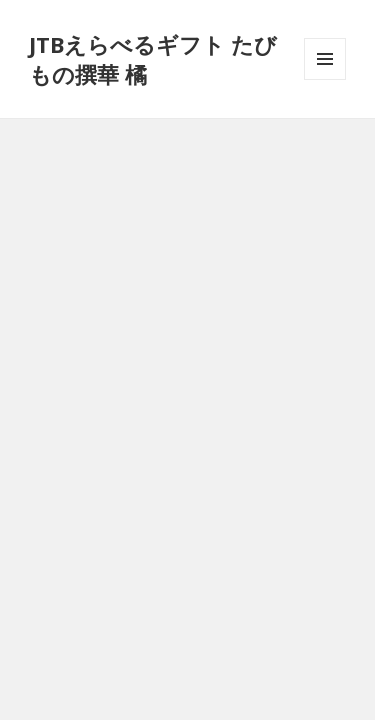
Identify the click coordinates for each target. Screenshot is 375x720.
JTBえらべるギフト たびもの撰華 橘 (153, 59)
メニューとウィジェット (325, 79)
